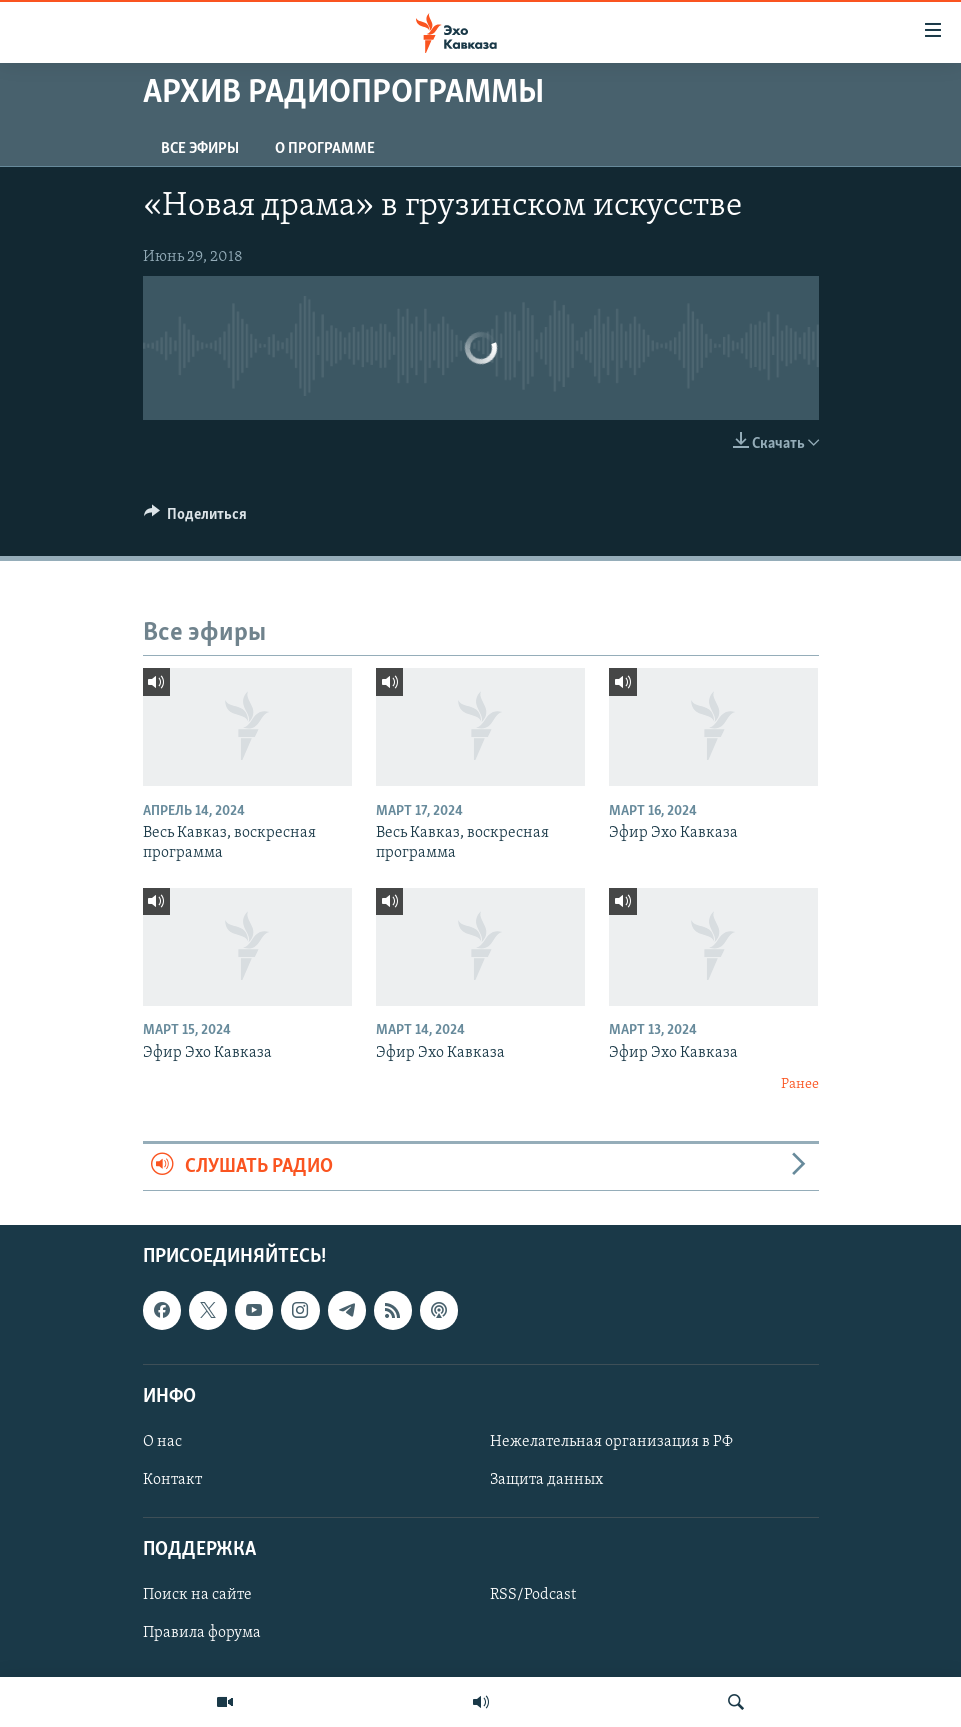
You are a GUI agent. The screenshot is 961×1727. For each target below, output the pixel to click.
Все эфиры (200, 149)
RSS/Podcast (533, 1595)
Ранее (800, 1084)
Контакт (172, 1480)
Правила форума (202, 1633)
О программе (325, 149)
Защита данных (546, 1480)
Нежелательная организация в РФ (611, 1442)
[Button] (196, 519)
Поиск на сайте (197, 1595)
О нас (162, 1442)
